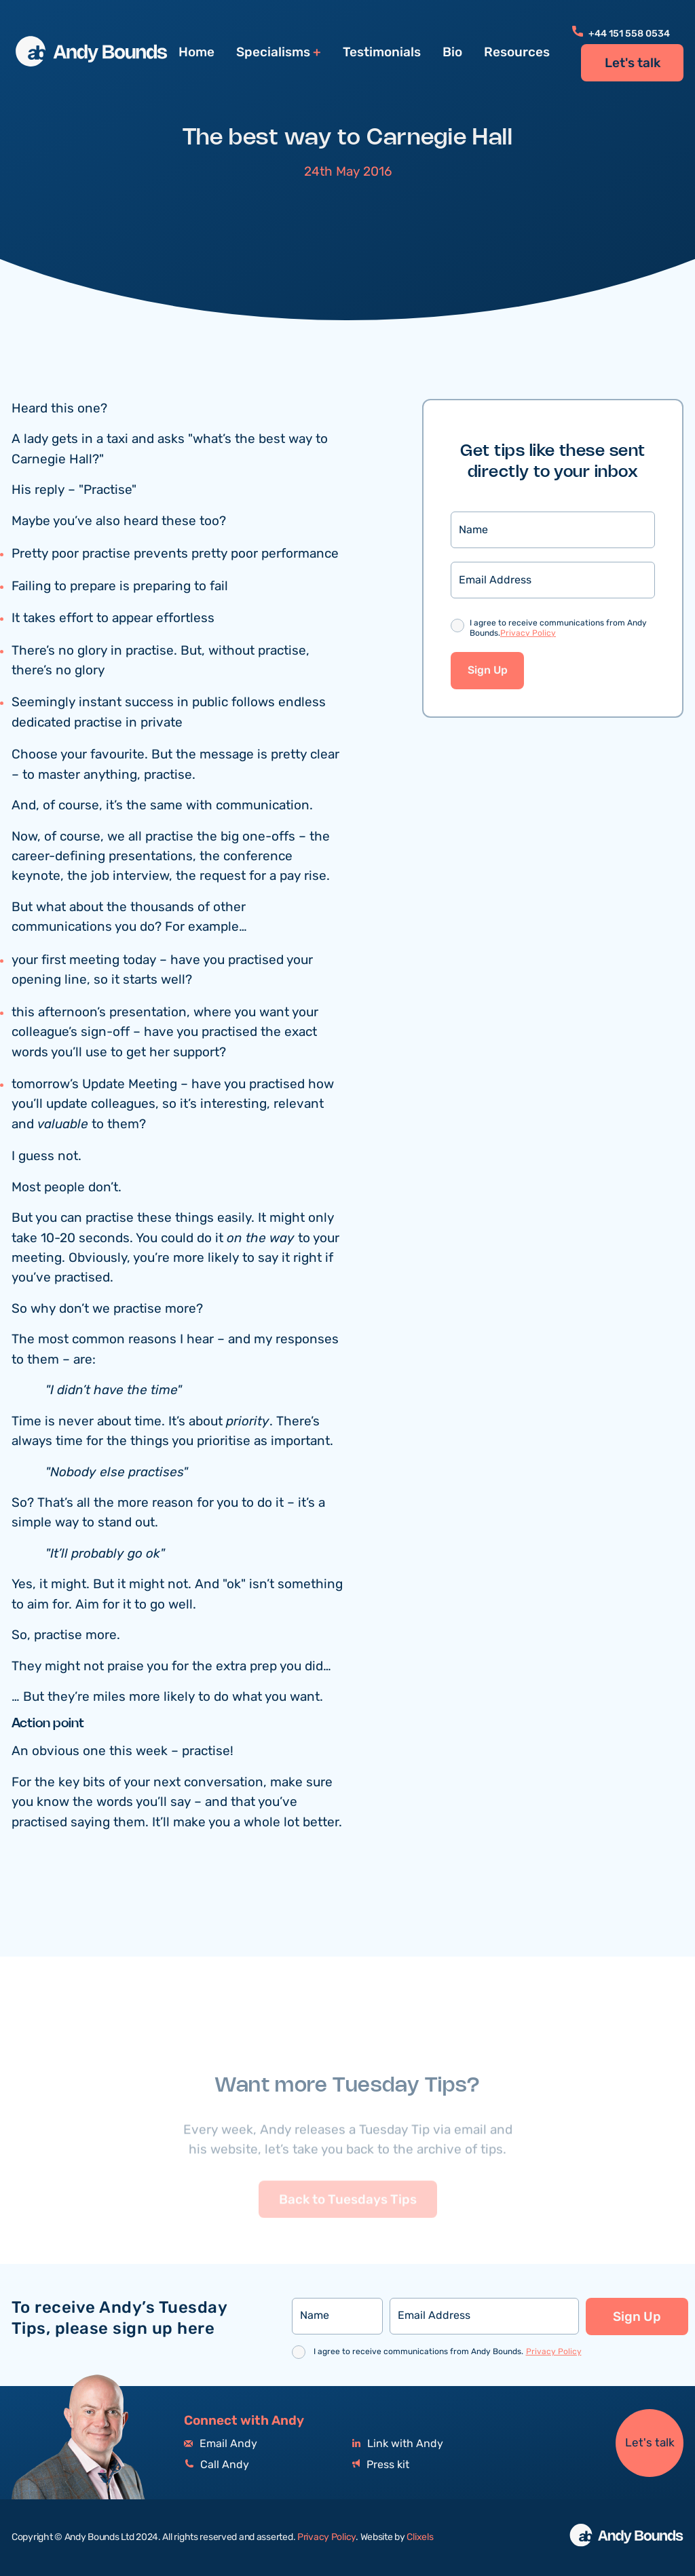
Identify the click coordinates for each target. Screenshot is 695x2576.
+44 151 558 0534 (621, 33)
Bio (452, 52)
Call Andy (216, 2465)
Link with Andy (397, 2444)
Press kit (380, 2465)
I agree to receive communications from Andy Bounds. (558, 630)
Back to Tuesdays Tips (348, 2224)
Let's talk (632, 63)
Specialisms (273, 52)
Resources (517, 52)
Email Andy (220, 2444)
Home (196, 52)
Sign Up (488, 671)
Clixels (420, 2537)
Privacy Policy (528, 634)
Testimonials (382, 52)
